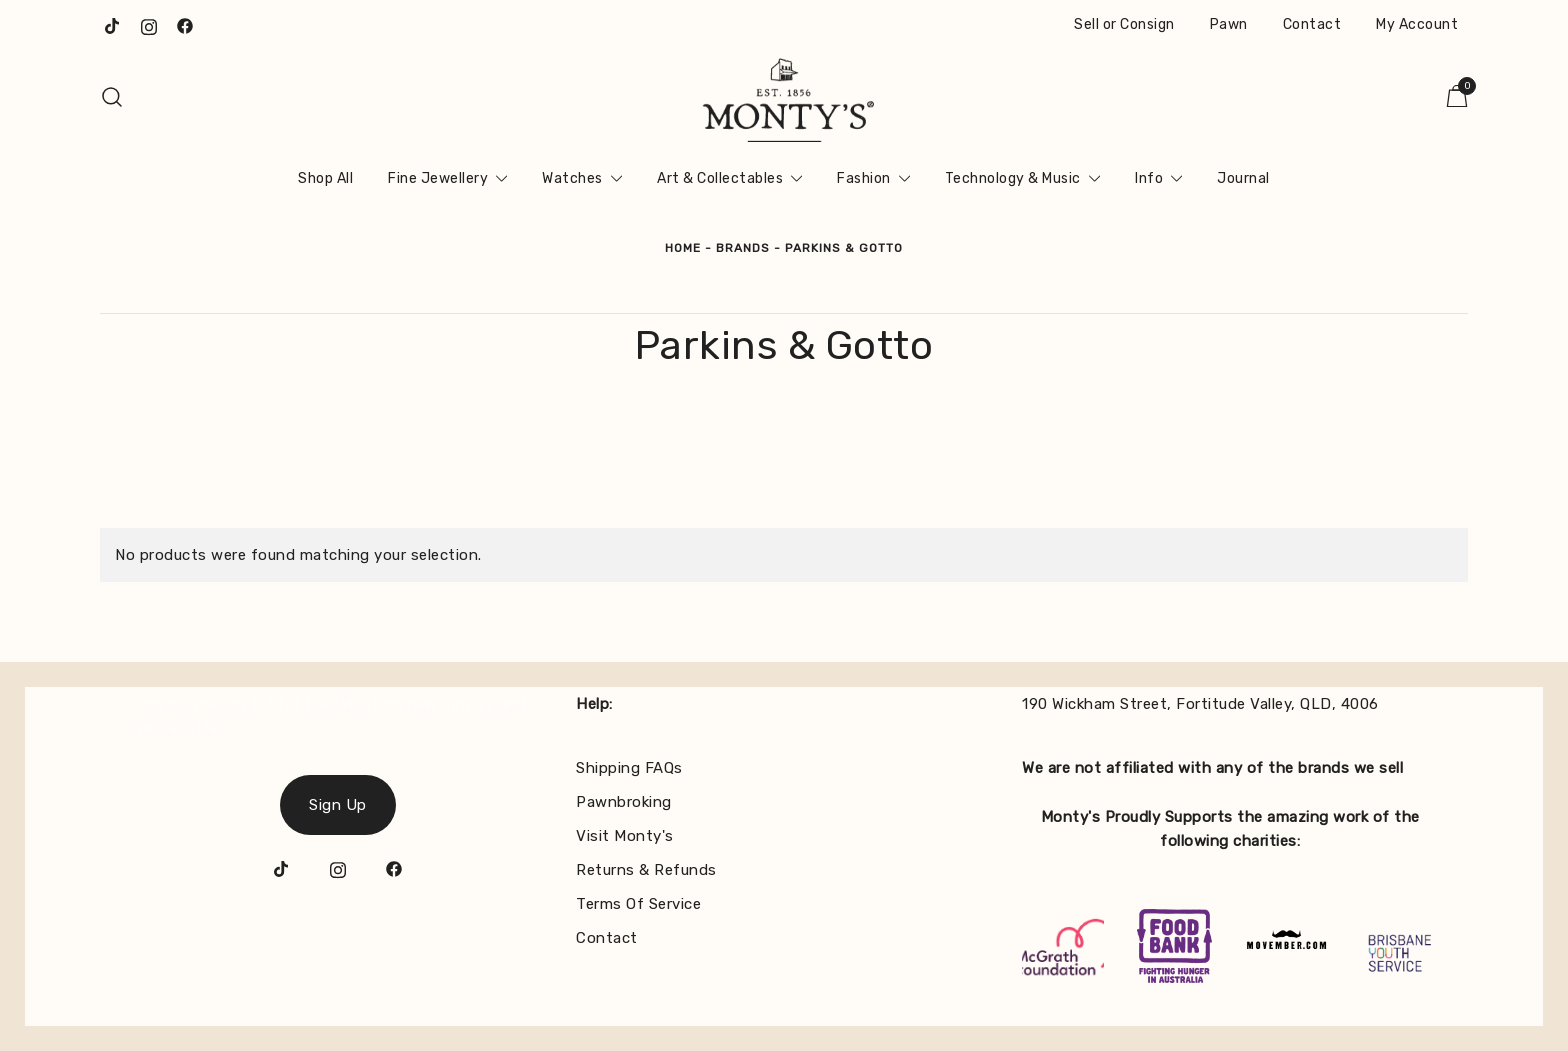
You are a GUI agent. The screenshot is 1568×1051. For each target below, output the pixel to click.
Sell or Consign (1124, 24)
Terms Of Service (638, 904)
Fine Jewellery (438, 178)
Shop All (325, 178)
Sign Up (338, 805)
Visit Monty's (625, 836)
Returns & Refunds (646, 870)
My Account (1417, 24)
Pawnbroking (624, 802)
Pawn (1229, 24)
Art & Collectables (720, 178)
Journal (1243, 178)
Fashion (864, 178)
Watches (572, 178)
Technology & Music (1013, 178)
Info (1149, 178)
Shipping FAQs (629, 768)
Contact (1312, 24)
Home (683, 248)
